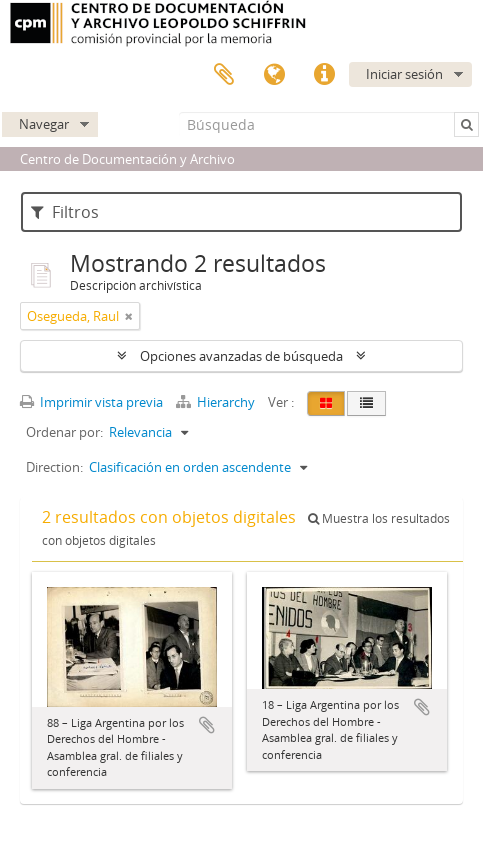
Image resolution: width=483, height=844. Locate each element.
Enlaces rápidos (324, 75)
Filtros (65, 212)
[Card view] (326, 403)
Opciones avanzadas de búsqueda (241, 356)
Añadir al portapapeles (207, 725)
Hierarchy (217, 402)
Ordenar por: (64, 432)
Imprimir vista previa (91, 402)
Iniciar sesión (404, 74)
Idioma (274, 75)
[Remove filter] (129, 316)
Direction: (54, 467)
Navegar (44, 124)
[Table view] (366, 403)
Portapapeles (224, 75)
